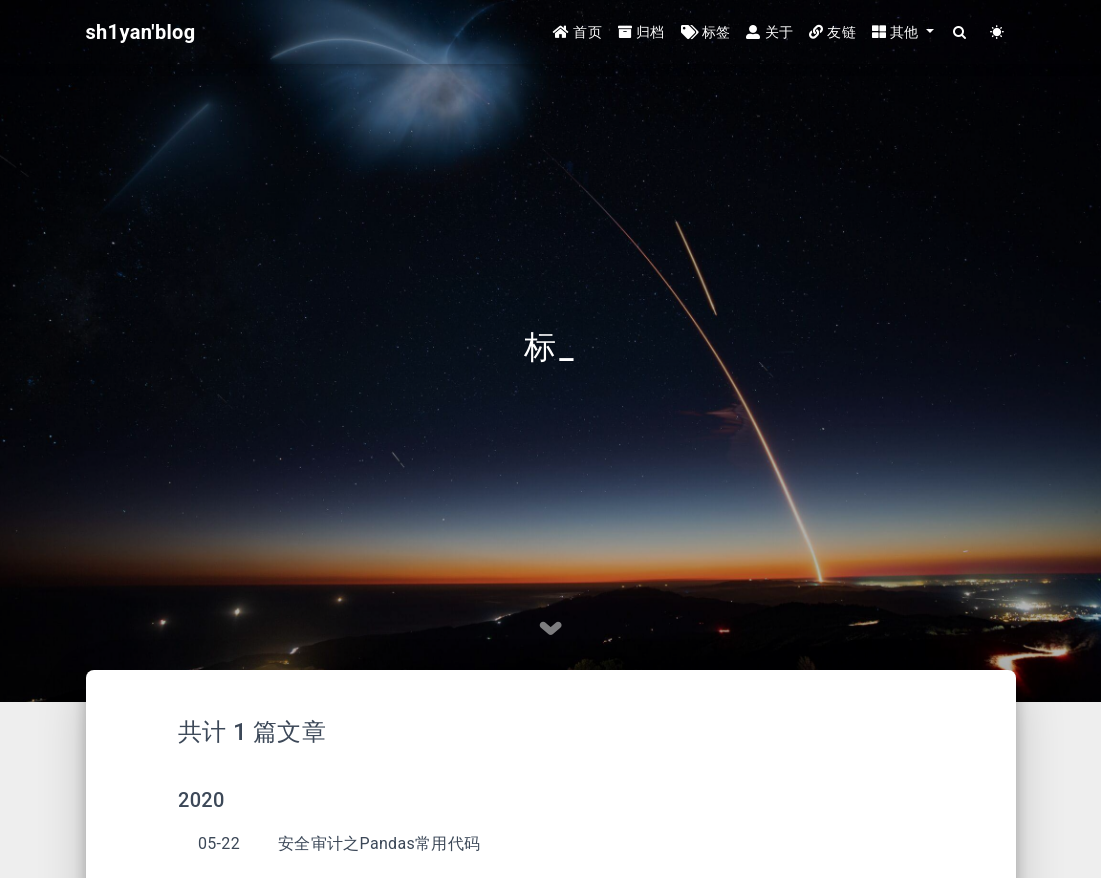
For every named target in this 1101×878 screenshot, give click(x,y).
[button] (903, 32)
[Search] (960, 32)
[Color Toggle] (997, 32)
